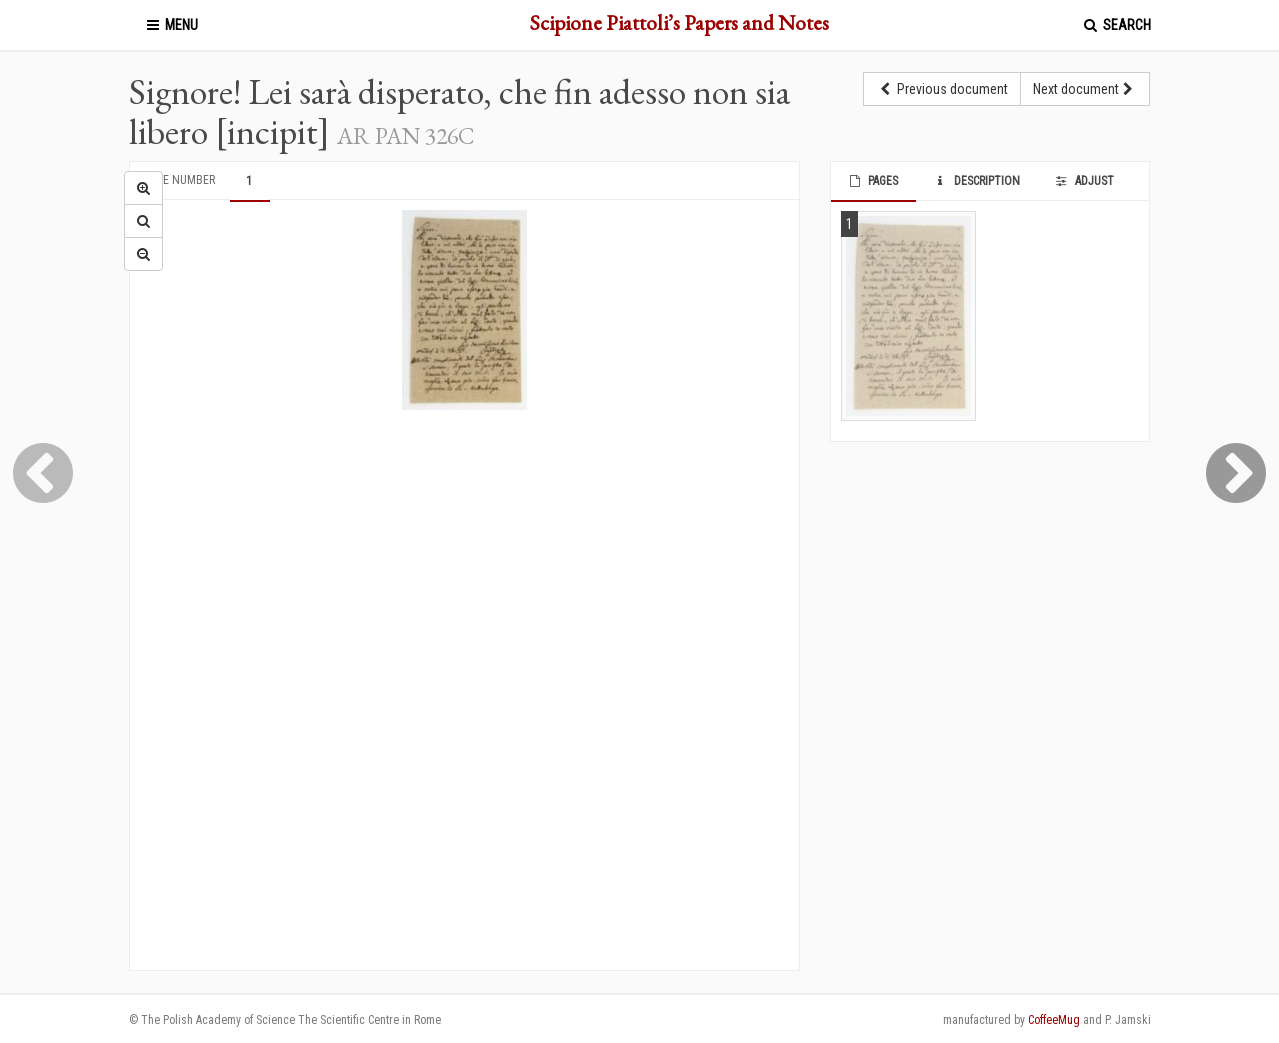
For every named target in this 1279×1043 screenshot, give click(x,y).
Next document (1085, 89)
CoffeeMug (1054, 1020)
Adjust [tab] (1084, 181)
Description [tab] (975, 181)
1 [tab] (249, 181)
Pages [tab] (872, 181)
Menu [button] (171, 25)
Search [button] (1116, 25)
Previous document (942, 89)
